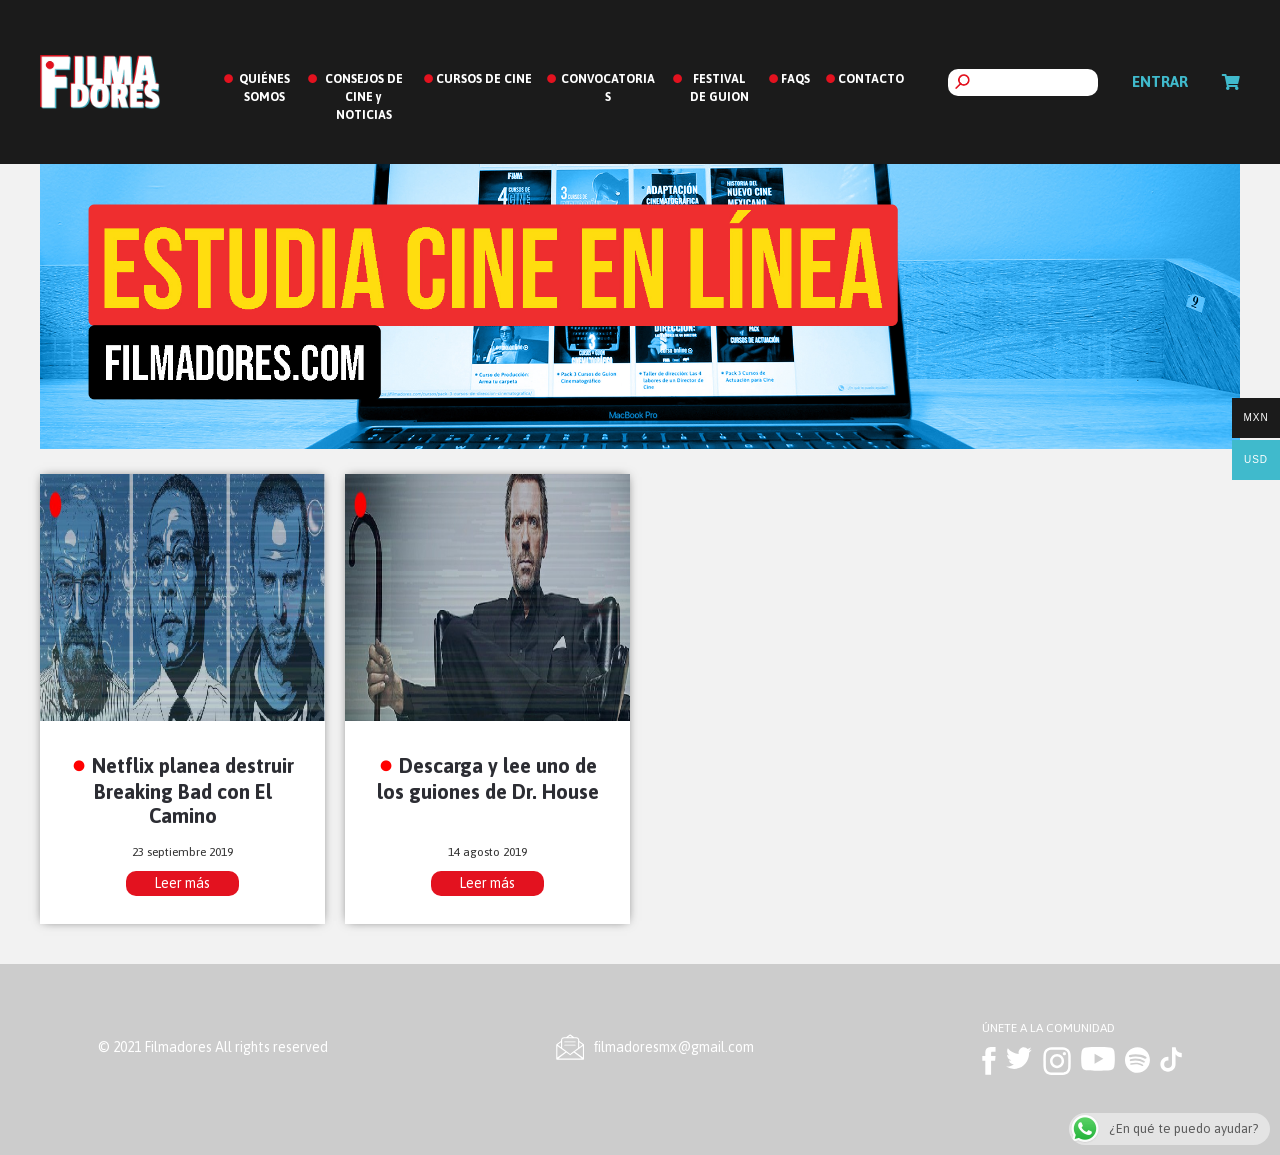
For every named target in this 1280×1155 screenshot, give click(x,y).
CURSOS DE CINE (484, 79)
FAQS (795, 79)
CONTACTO (871, 79)
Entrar (1160, 81)
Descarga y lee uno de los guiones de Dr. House (488, 778)
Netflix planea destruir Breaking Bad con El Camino (193, 790)
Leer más (182, 883)
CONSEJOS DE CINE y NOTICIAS (364, 97)
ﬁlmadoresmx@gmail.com (674, 1047)
